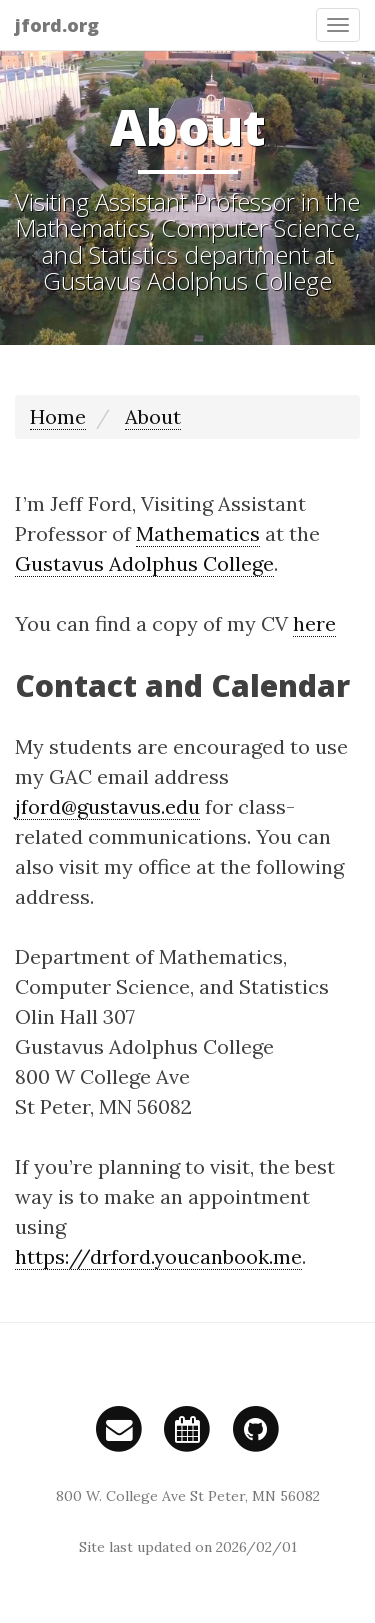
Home (58, 416)
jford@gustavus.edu (107, 806)
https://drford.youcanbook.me (158, 1256)
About (153, 416)
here (314, 623)
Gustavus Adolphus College (144, 563)
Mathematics (198, 533)
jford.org (57, 25)
